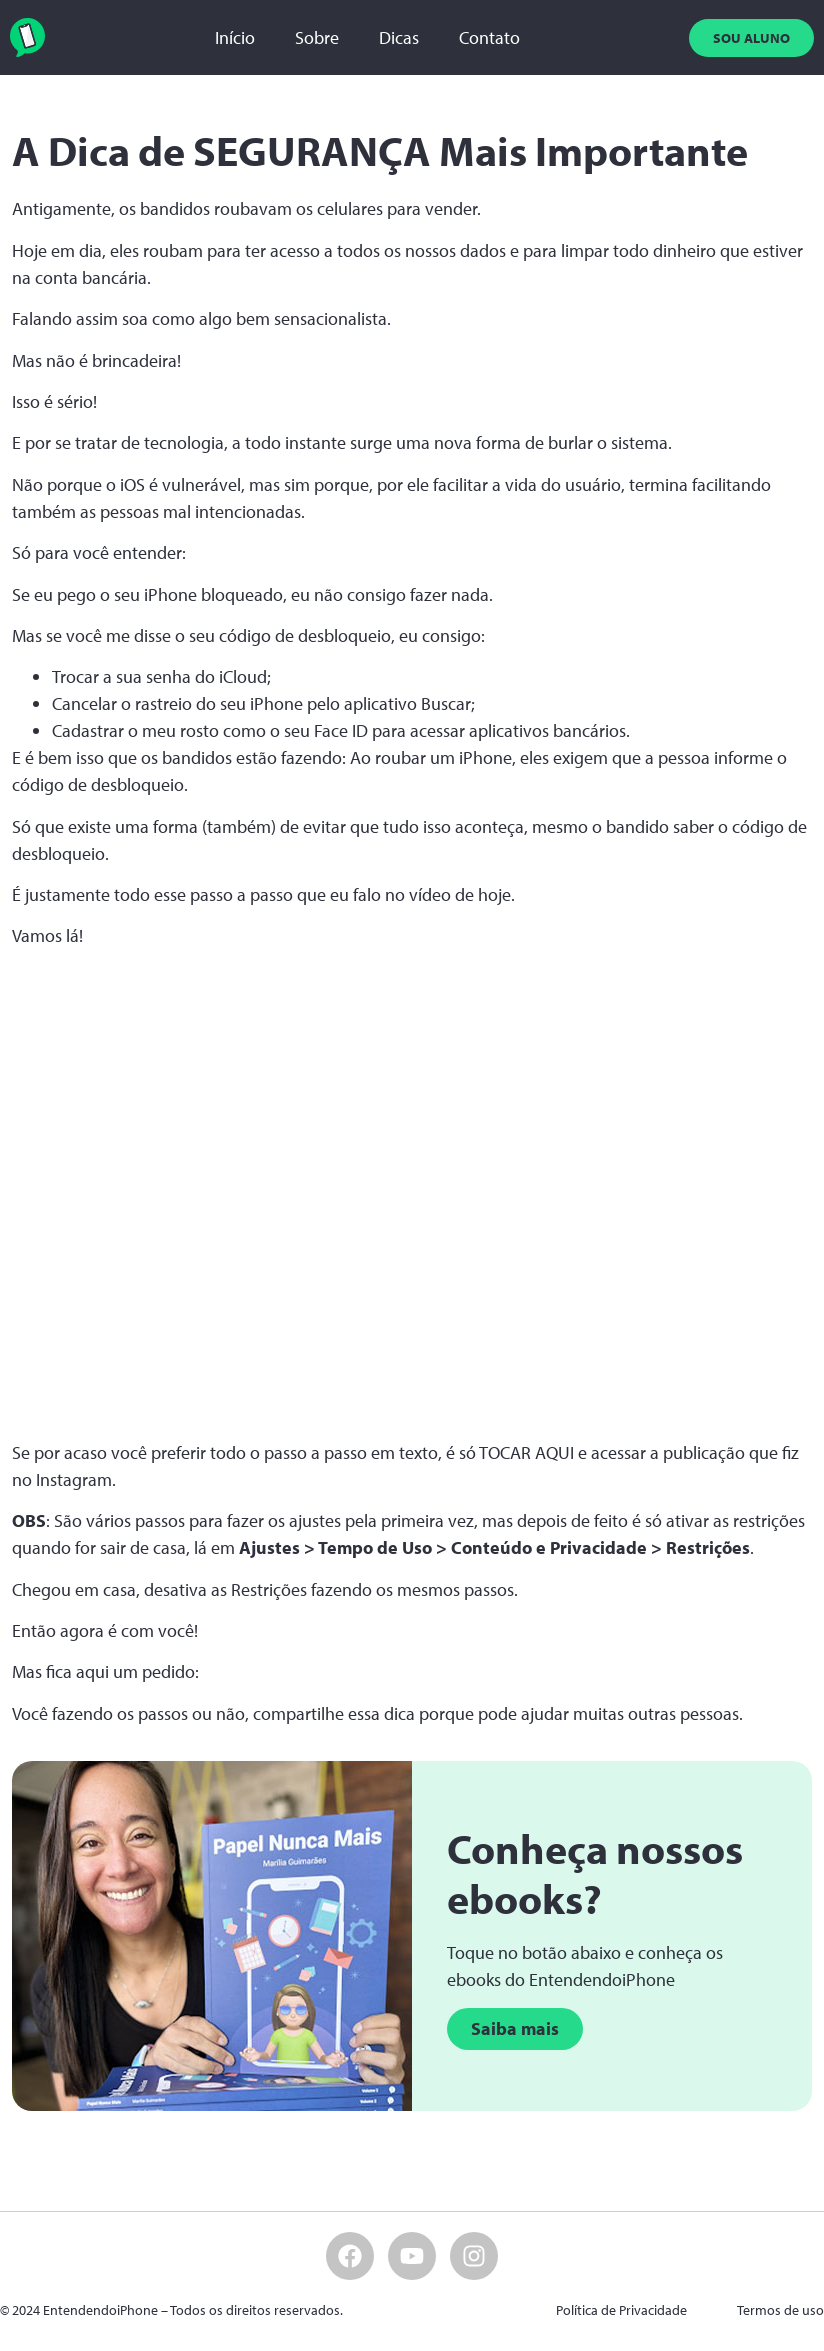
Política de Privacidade (621, 2310)
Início (235, 37)
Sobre (317, 37)
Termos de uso (780, 2310)
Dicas (399, 37)
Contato (489, 37)
